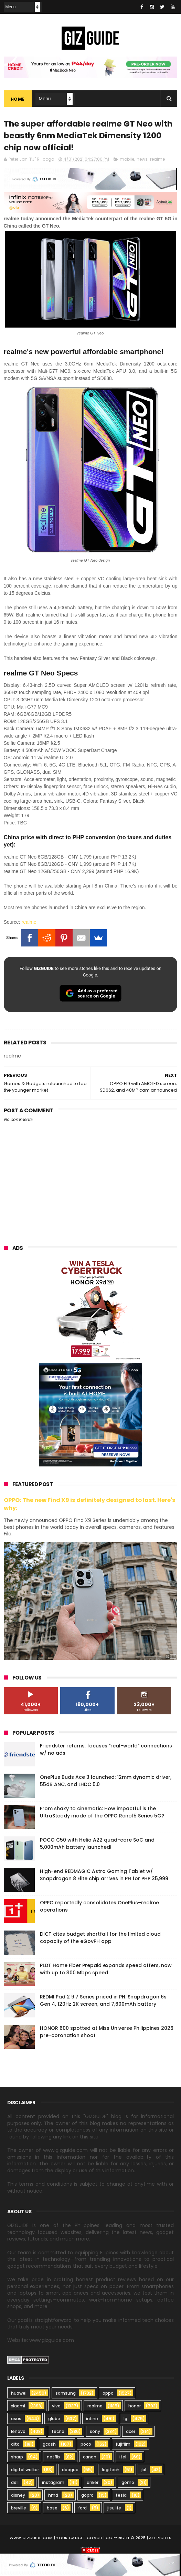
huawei (18, 2395)
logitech (110, 2471)
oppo (108, 2395)
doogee (70, 2471)
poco (86, 2446)
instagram (53, 2484)
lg (125, 2420)
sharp (17, 2459)
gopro (87, 2497)
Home (18, 99)
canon (89, 2459)
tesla (121, 2497)
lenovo (18, 2433)
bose (52, 2510)
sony (95, 2433)
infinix (92, 2420)
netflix (53, 2459)
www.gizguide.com (31, 2539)
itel (122, 2459)
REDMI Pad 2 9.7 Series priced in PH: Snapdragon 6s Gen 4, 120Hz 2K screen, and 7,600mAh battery (103, 2002)
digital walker (25, 2471)
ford (82, 2510)
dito (15, 2446)
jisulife (114, 2510)
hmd (53, 2497)
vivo (56, 2407)
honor (134, 2407)
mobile (127, 160)
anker (92, 2484)
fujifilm (123, 2446)
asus (16, 2420)
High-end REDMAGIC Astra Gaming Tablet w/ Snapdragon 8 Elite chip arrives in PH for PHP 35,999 (104, 1877)
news (142, 160)
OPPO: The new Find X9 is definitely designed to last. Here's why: (89, 1506)
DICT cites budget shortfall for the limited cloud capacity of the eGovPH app (100, 1939)
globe (54, 2420)
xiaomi (18, 2407)
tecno (58, 2433)
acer (130, 2433)
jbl (143, 2471)
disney (18, 2497)
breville (18, 2510)
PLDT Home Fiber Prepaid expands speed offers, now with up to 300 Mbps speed (106, 1971)
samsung (65, 2395)
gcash (49, 2446)
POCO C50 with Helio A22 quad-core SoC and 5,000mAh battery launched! (97, 1845)
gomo (127, 2484)
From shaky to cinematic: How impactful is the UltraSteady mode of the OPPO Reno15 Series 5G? (102, 1814)
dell (15, 2484)
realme (157, 160)
